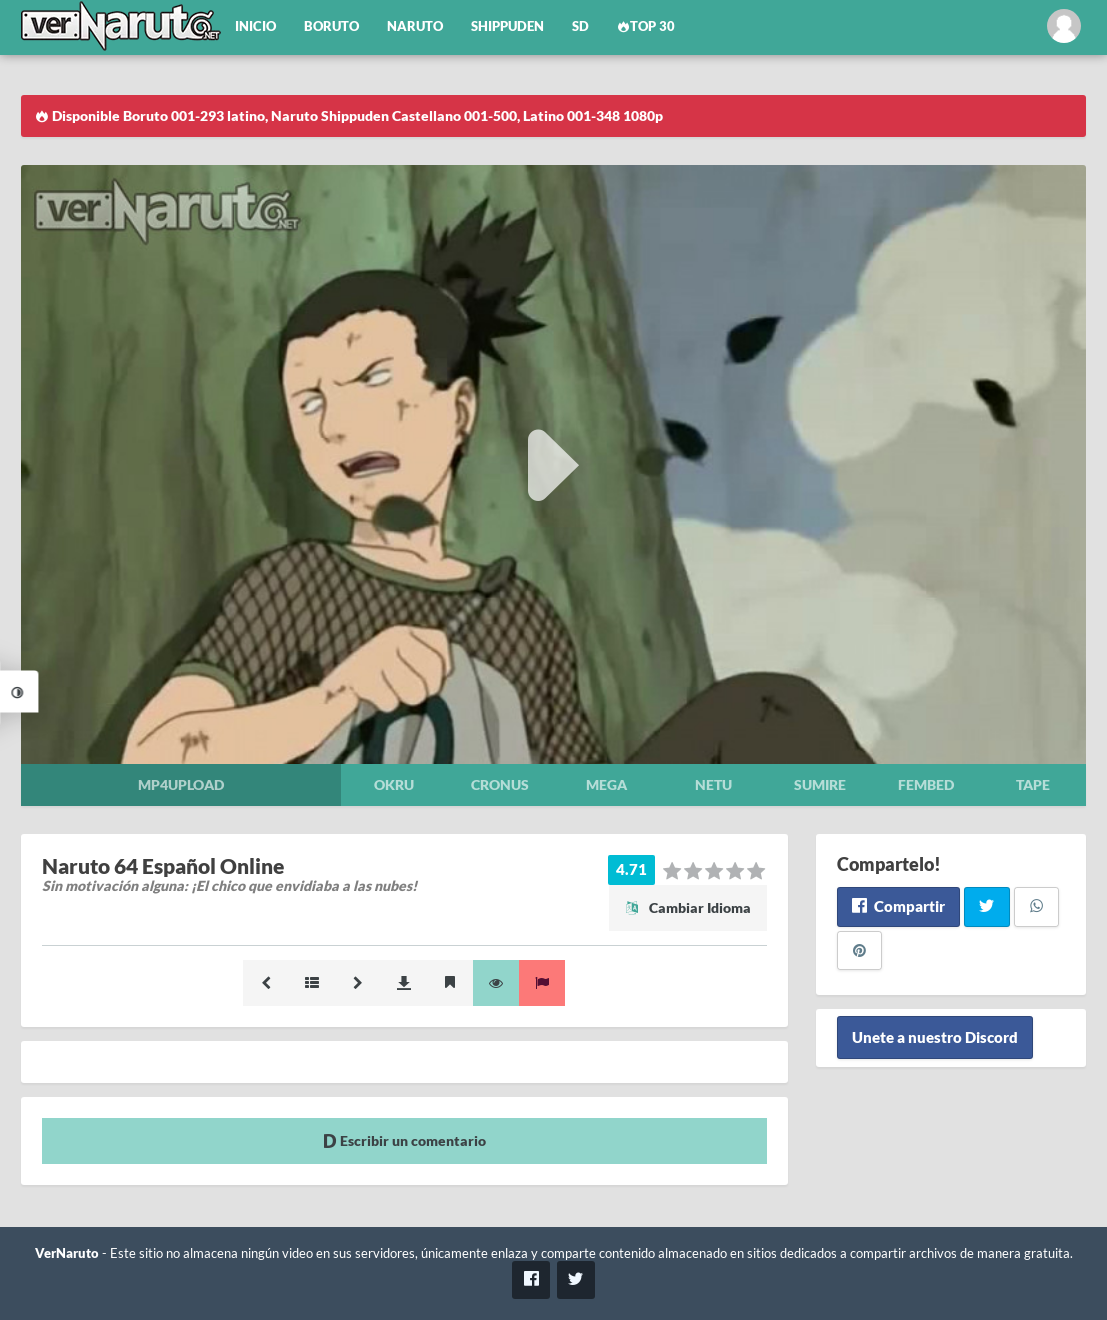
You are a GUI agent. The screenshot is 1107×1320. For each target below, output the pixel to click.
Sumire (820, 784)
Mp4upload (181, 784)
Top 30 (646, 26)
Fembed (926, 784)
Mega (606, 784)
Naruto (415, 26)
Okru (394, 784)
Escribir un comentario (404, 1140)
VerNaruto (67, 1253)
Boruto (331, 26)
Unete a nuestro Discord (935, 1037)
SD (580, 26)
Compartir (898, 906)
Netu (713, 784)
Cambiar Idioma (688, 907)
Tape (1033, 784)
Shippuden (507, 26)
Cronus (500, 784)
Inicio (255, 26)
